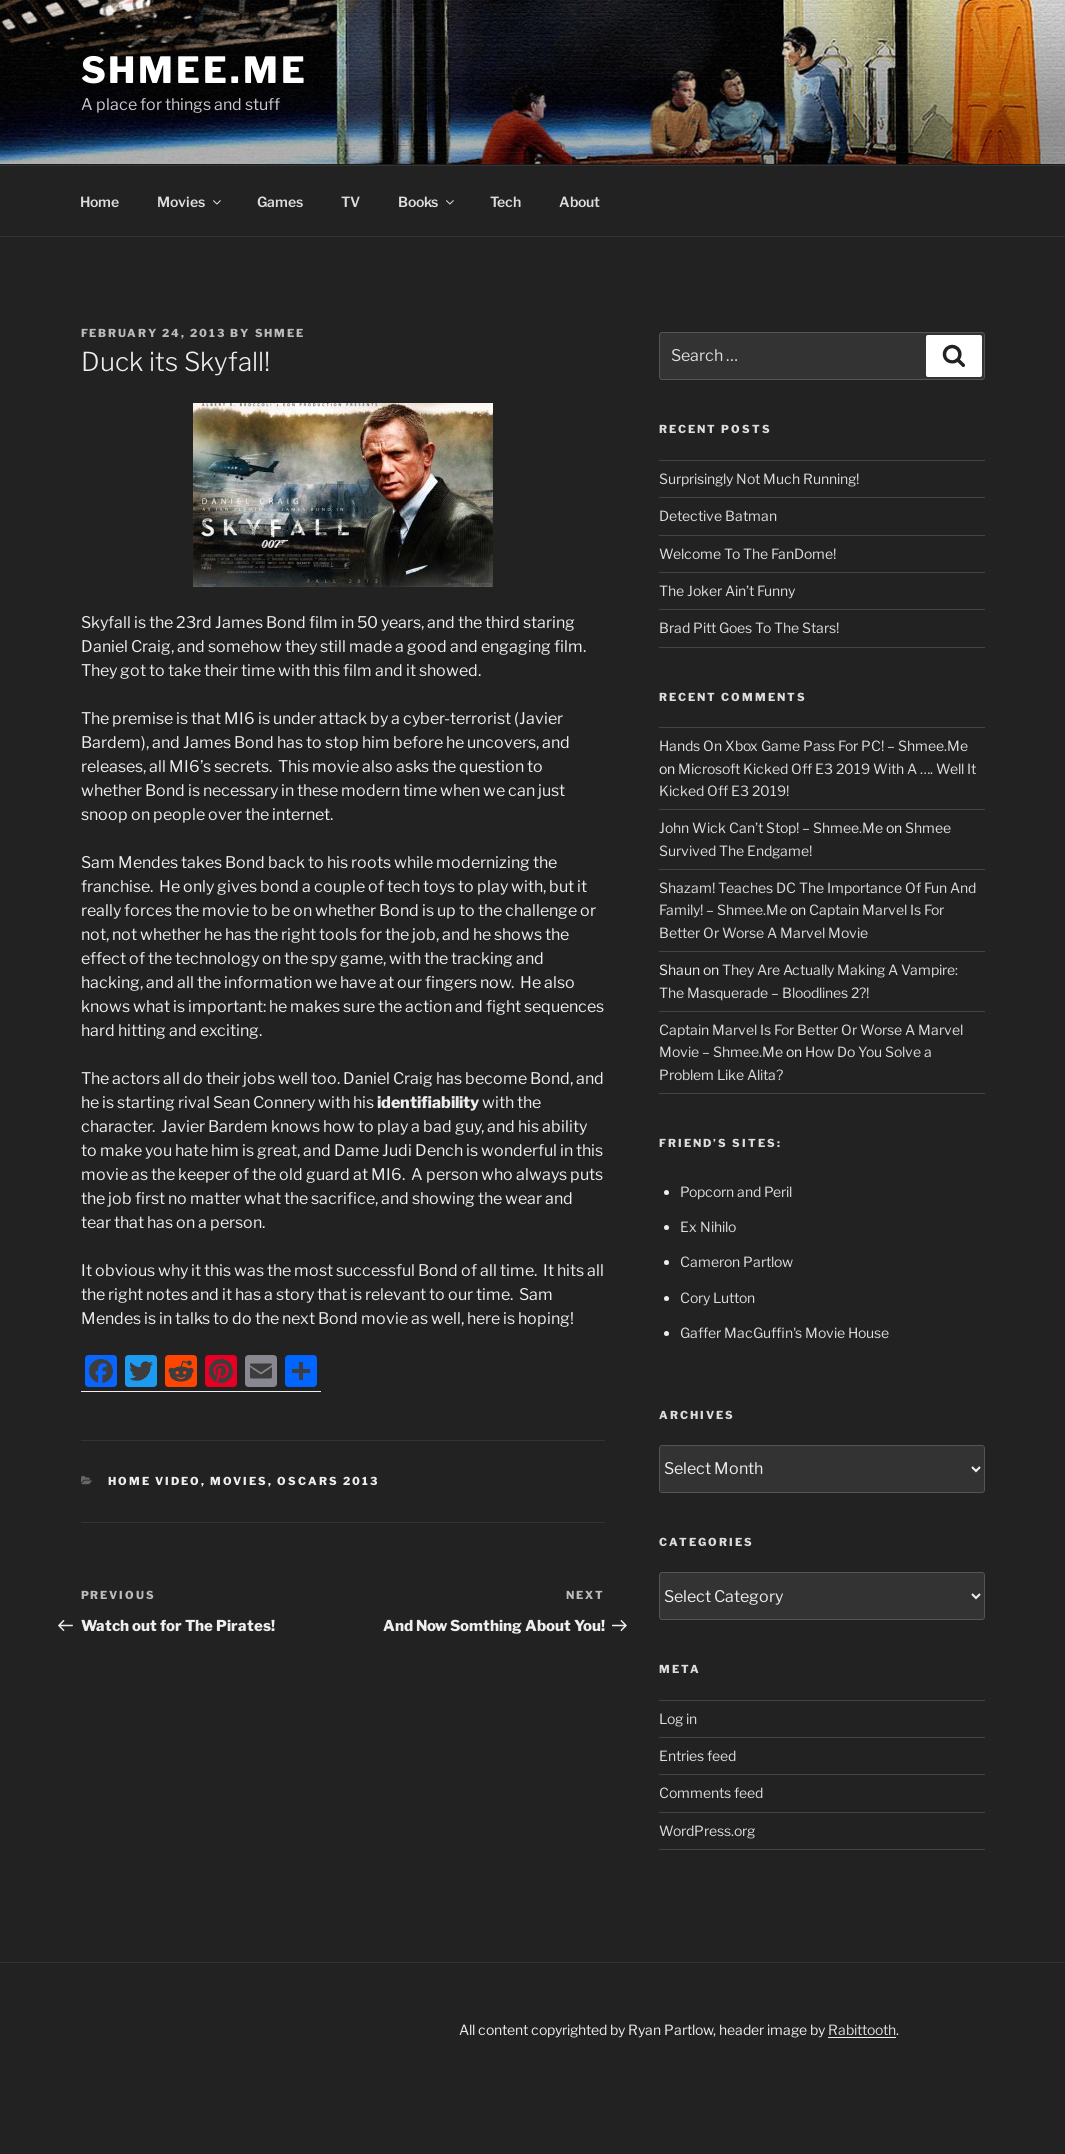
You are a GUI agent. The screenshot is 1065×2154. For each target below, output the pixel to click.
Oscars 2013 (328, 1481)
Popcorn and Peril (736, 1191)
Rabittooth (862, 2029)
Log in (678, 1718)
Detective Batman (718, 515)
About (579, 201)
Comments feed (711, 1792)
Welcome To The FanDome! (747, 553)
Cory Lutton (717, 1297)
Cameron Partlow (736, 1261)
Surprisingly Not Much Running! (759, 478)
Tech (505, 201)
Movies (190, 201)
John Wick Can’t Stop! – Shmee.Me (771, 827)
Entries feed (697, 1755)
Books (427, 201)
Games (280, 201)
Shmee (280, 333)
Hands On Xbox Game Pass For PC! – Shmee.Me (813, 745)
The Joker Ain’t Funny (727, 590)
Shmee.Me (194, 70)
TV (350, 201)
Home (99, 201)
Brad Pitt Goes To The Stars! (749, 627)
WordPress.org (707, 1830)
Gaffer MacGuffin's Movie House (784, 1332)
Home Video (154, 1481)
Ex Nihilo (708, 1226)
